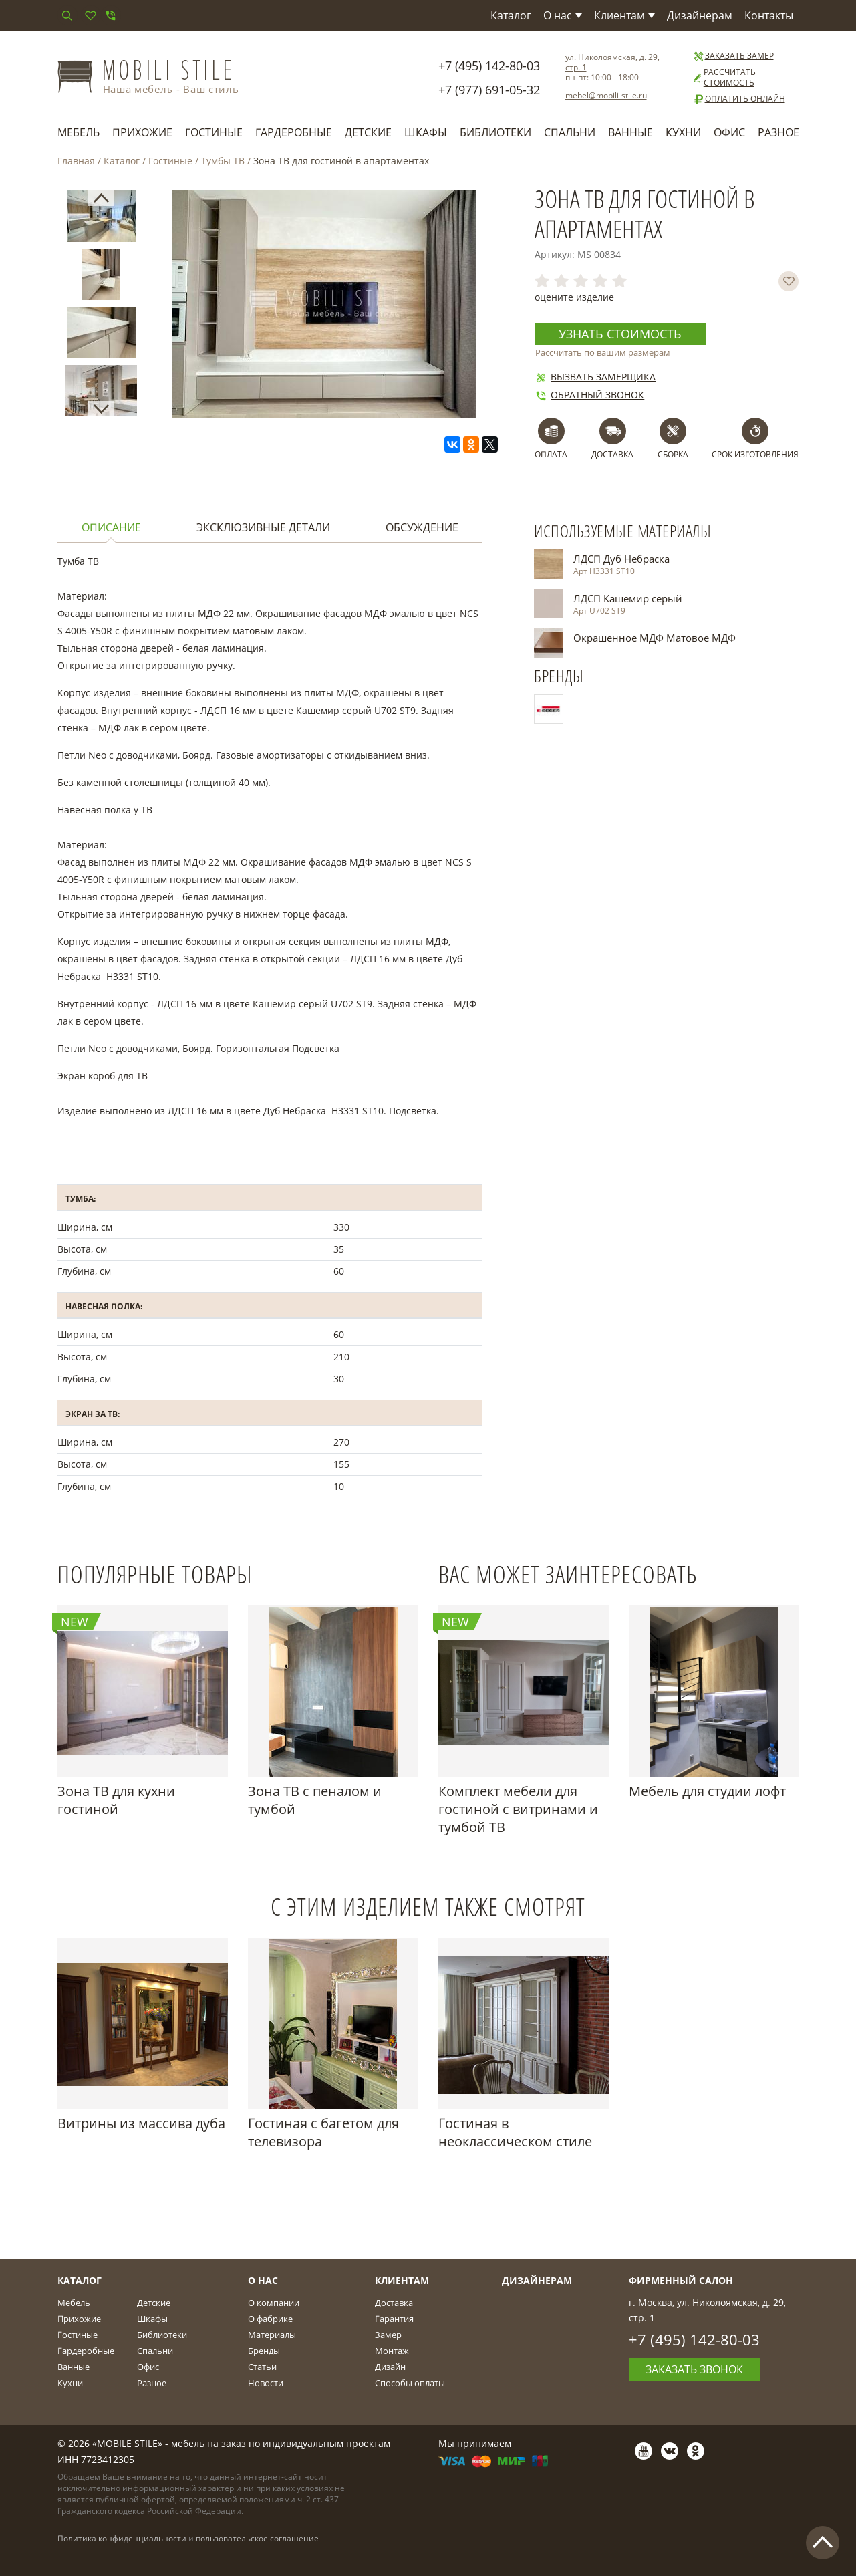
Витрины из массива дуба (141, 2123)
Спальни (569, 132)
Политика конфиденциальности (121, 2538)
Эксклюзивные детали (263, 527)
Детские (368, 132)
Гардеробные (293, 132)
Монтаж (392, 2351)
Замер (388, 2335)
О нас (562, 15)
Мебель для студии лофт (707, 1791)
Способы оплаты (410, 2383)
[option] (101, 219)
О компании (273, 2303)
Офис (729, 132)
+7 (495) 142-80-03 (489, 65)
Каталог (510, 15)
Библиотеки (495, 132)
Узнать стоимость (620, 334)
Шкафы (425, 132)
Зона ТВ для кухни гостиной (116, 1800)
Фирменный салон (681, 2280)
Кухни (683, 132)
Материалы (272, 2335)
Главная (76, 160)
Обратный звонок (589, 394)
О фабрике (270, 2319)
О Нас (263, 2280)
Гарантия (394, 2319)
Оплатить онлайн (738, 99)
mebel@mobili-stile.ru (606, 95)
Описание (111, 527)
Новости (265, 2383)
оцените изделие (574, 297)
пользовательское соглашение (257, 2538)
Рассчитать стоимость (724, 77)
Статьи (262, 2367)
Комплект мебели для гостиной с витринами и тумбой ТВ (518, 1809)
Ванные (630, 132)
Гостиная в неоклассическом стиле (515, 2132)
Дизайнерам (699, 15)
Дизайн (390, 2367)
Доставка (394, 2303)
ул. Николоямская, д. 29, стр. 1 (612, 62)
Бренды (264, 2351)
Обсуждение (422, 527)
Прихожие (142, 132)
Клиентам (624, 15)
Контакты (768, 15)
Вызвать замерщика (595, 376)
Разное (778, 132)
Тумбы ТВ (223, 160)
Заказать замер (733, 56)
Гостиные (214, 132)
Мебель (78, 132)
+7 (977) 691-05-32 (489, 90)
